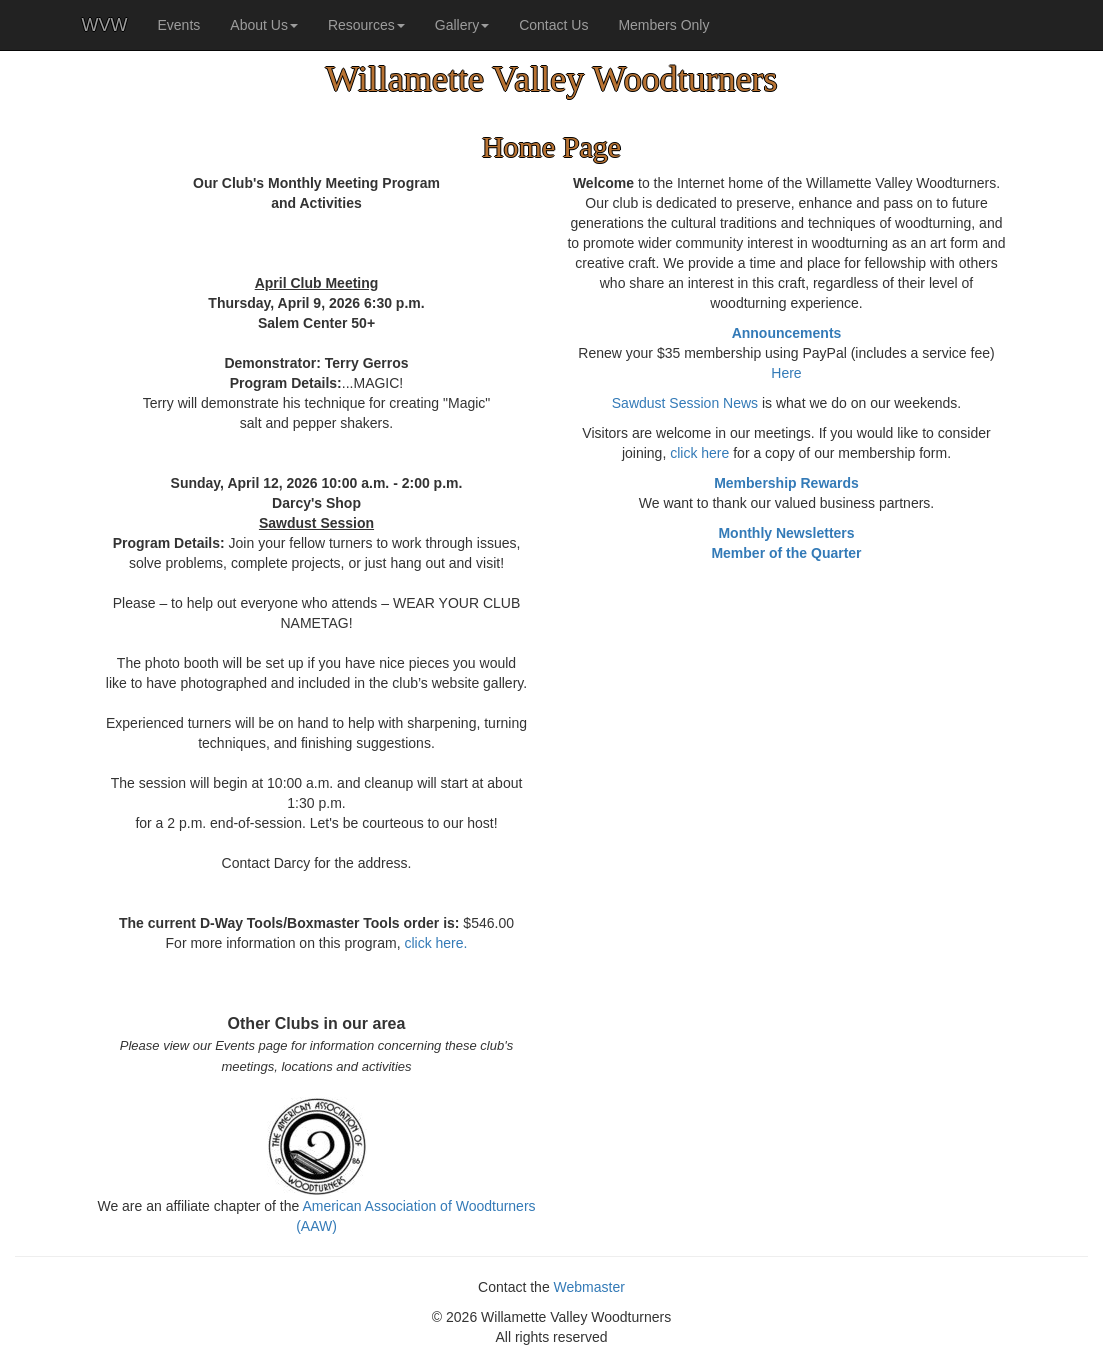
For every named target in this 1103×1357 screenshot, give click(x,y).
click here (699, 453)
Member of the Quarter (786, 553)
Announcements (787, 333)
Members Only (663, 25)
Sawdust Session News (685, 403)
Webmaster (589, 1287)
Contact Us (553, 25)
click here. (435, 943)
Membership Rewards (786, 483)
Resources (366, 25)
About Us (264, 25)
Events (178, 25)
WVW (105, 25)
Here (786, 373)
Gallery (462, 25)
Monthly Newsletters (786, 533)
